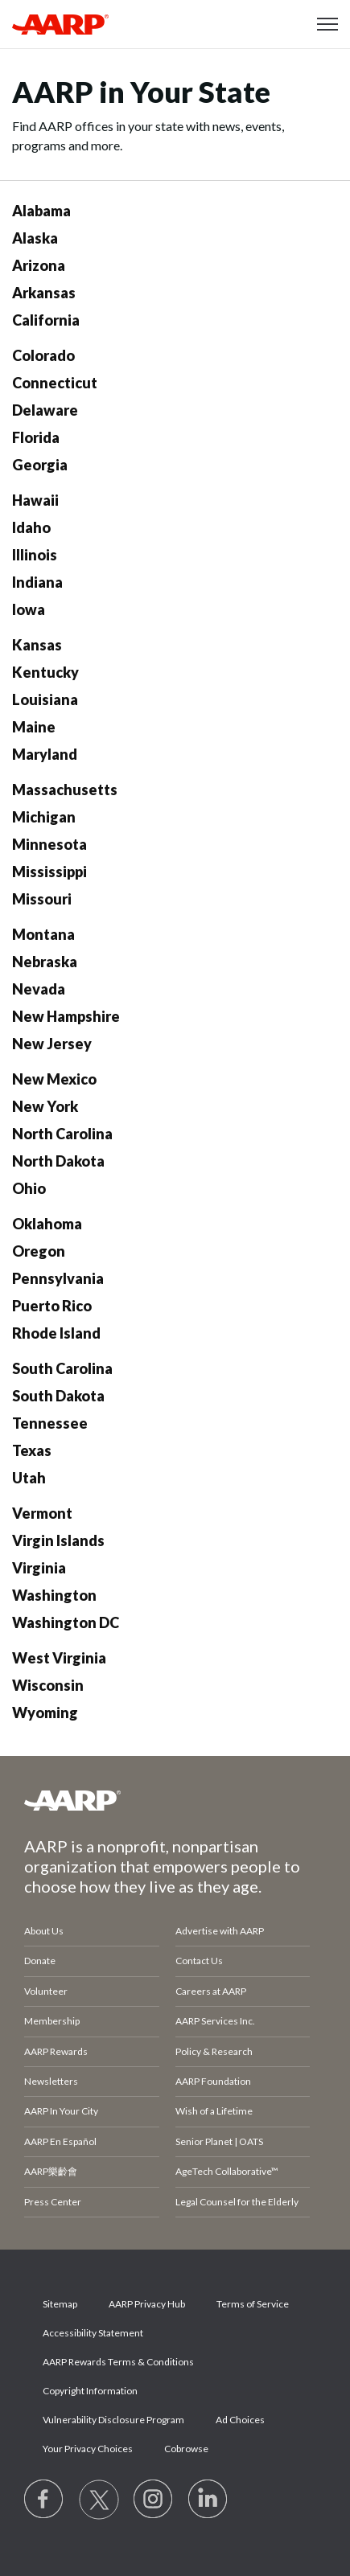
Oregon (38, 1251)
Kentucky (45, 672)
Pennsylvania (58, 1278)
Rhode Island (56, 1333)
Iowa (28, 609)
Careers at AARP (210, 1991)
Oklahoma (47, 1224)
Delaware (45, 410)
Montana (43, 934)
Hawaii (35, 500)
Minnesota (49, 844)
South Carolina (62, 1368)
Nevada (38, 989)
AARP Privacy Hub (147, 2304)
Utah (29, 1478)
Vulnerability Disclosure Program (113, 2420)
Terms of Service (252, 2304)
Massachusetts (64, 789)
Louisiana (45, 699)
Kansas (37, 645)
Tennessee (50, 1423)
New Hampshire (66, 1016)
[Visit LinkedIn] (208, 2500)
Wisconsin (48, 1685)
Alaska (35, 238)
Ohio (29, 1188)
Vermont (42, 1513)
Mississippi (49, 871)
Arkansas (44, 292)
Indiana (37, 582)
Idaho (31, 527)
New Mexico (54, 1079)
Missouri (42, 899)
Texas (31, 1450)
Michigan (44, 817)
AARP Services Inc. (215, 2021)
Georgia (40, 465)
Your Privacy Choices (88, 2449)
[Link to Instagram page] (154, 2500)
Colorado (43, 355)
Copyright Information (90, 2391)
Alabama (41, 210)
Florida (36, 437)
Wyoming (45, 1712)
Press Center (52, 2202)
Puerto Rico (52, 1306)
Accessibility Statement (93, 2333)
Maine (34, 727)
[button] (327, 24)
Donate (40, 1961)
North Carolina (62, 1133)
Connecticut (54, 383)
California (46, 320)
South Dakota (58, 1396)
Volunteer (46, 1991)
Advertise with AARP (219, 1931)
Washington (54, 1595)
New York (45, 1106)
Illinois (34, 555)
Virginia (39, 1568)
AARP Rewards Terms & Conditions (118, 2362)
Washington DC (65, 1622)
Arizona (38, 265)
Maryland (44, 754)
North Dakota (58, 1161)
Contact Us (199, 1961)
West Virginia (59, 1658)
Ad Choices (240, 2420)
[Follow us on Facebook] (44, 2500)
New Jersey (52, 1043)
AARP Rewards (56, 2051)
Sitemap (60, 2304)
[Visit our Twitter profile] (99, 2500)
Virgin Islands (58, 1540)
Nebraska (44, 961)
